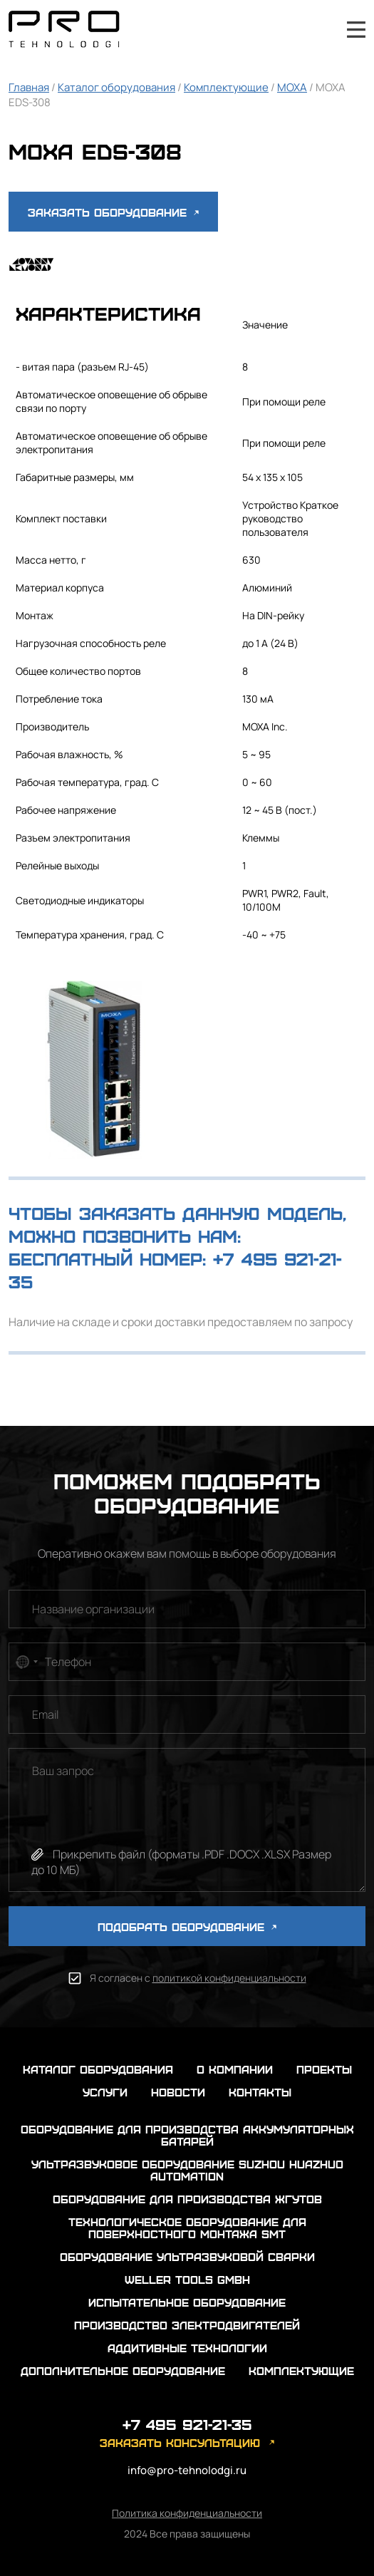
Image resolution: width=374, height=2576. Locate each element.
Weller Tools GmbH (187, 2279)
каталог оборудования (98, 2069)
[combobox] (25, 1661)
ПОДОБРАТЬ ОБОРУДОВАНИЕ (187, 1926)
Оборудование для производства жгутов (187, 2199)
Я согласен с (198, 1978)
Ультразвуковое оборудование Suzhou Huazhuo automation (187, 2170)
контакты (260, 2092)
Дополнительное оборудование (123, 2370)
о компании (235, 2069)
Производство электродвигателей (187, 2325)
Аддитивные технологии (187, 2348)
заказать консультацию (180, 2442)
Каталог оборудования (116, 87)
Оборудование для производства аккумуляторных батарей (187, 2135)
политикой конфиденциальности (229, 1978)
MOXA (292, 87)
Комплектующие (226, 87)
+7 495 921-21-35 (317, 29)
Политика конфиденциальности (187, 2513)
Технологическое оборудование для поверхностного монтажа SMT (187, 2227)
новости (178, 2092)
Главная (29, 87)
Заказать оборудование (113, 212)
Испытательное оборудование (187, 2302)
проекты (324, 2069)
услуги (105, 2092)
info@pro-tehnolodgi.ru (187, 2470)
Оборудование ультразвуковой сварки (187, 2256)
